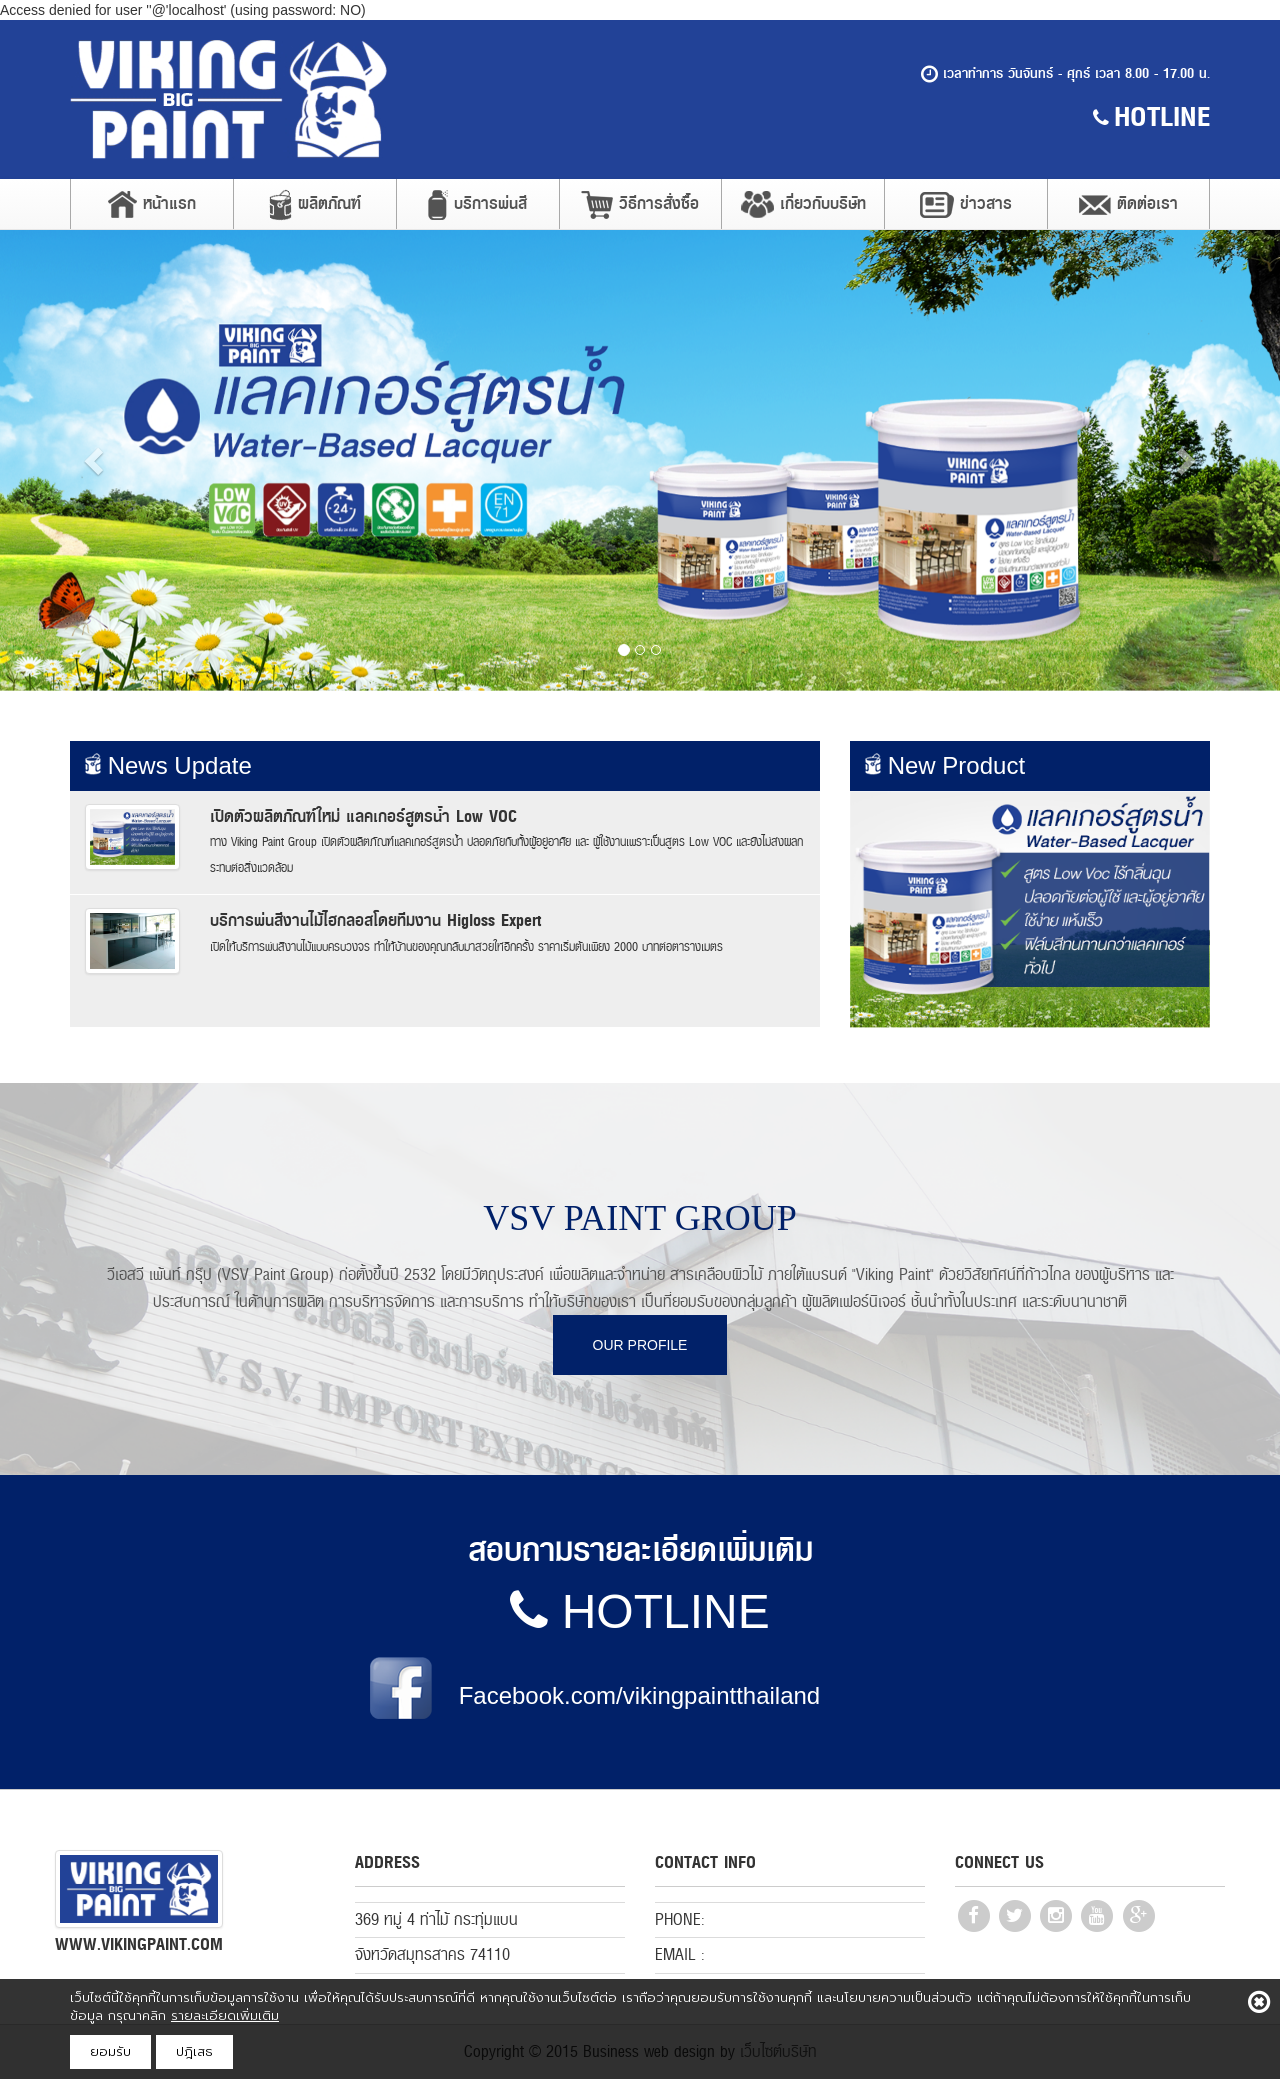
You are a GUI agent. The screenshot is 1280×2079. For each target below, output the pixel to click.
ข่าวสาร (966, 204)
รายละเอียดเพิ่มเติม (225, 2015)
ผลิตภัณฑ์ (315, 205)
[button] (96, 460)
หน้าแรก (152, 204)
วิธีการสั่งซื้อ (640, 204)
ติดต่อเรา (1128, 203)
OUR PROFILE (640, 1345)
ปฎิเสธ (194, 2051)
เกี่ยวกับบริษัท (803, 204)
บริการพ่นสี (477, 205)
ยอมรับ (110, 2051)
